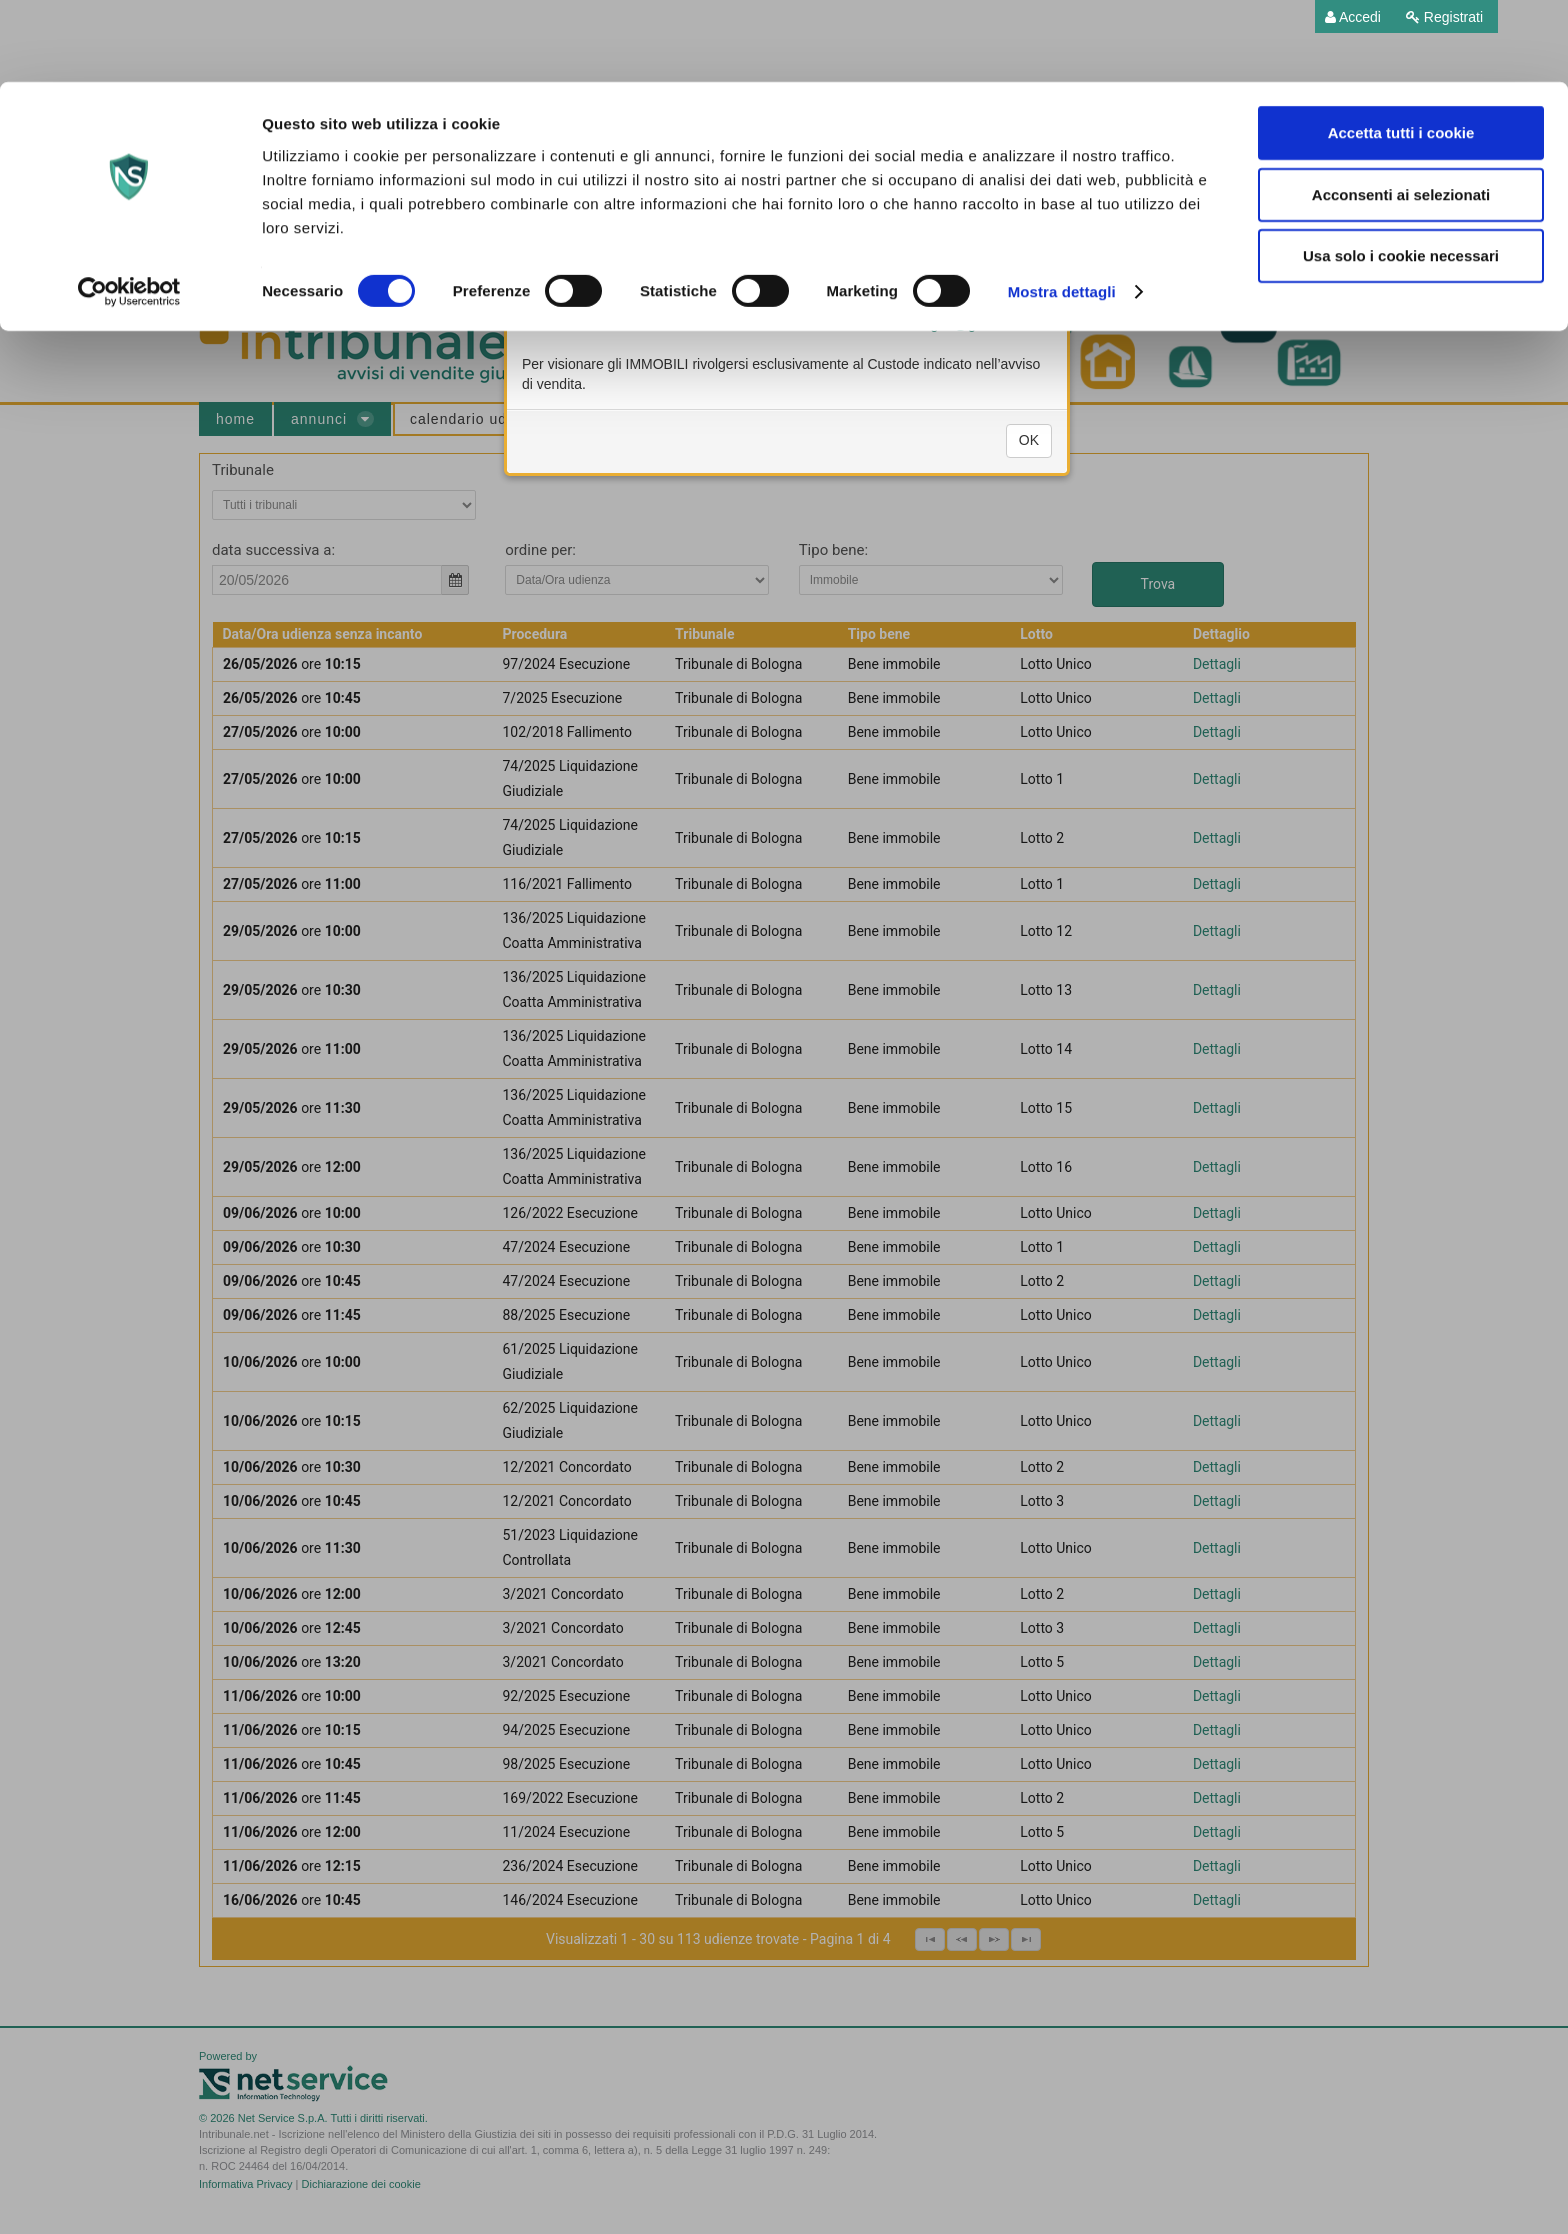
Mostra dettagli (1062, 209)
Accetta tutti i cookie (1401, 50)
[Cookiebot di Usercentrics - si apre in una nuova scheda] (129, 210)
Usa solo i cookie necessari (1401, 173)
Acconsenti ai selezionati (1401, 112)
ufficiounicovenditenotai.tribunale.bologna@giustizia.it (863, 390)
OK (1029, 506)
